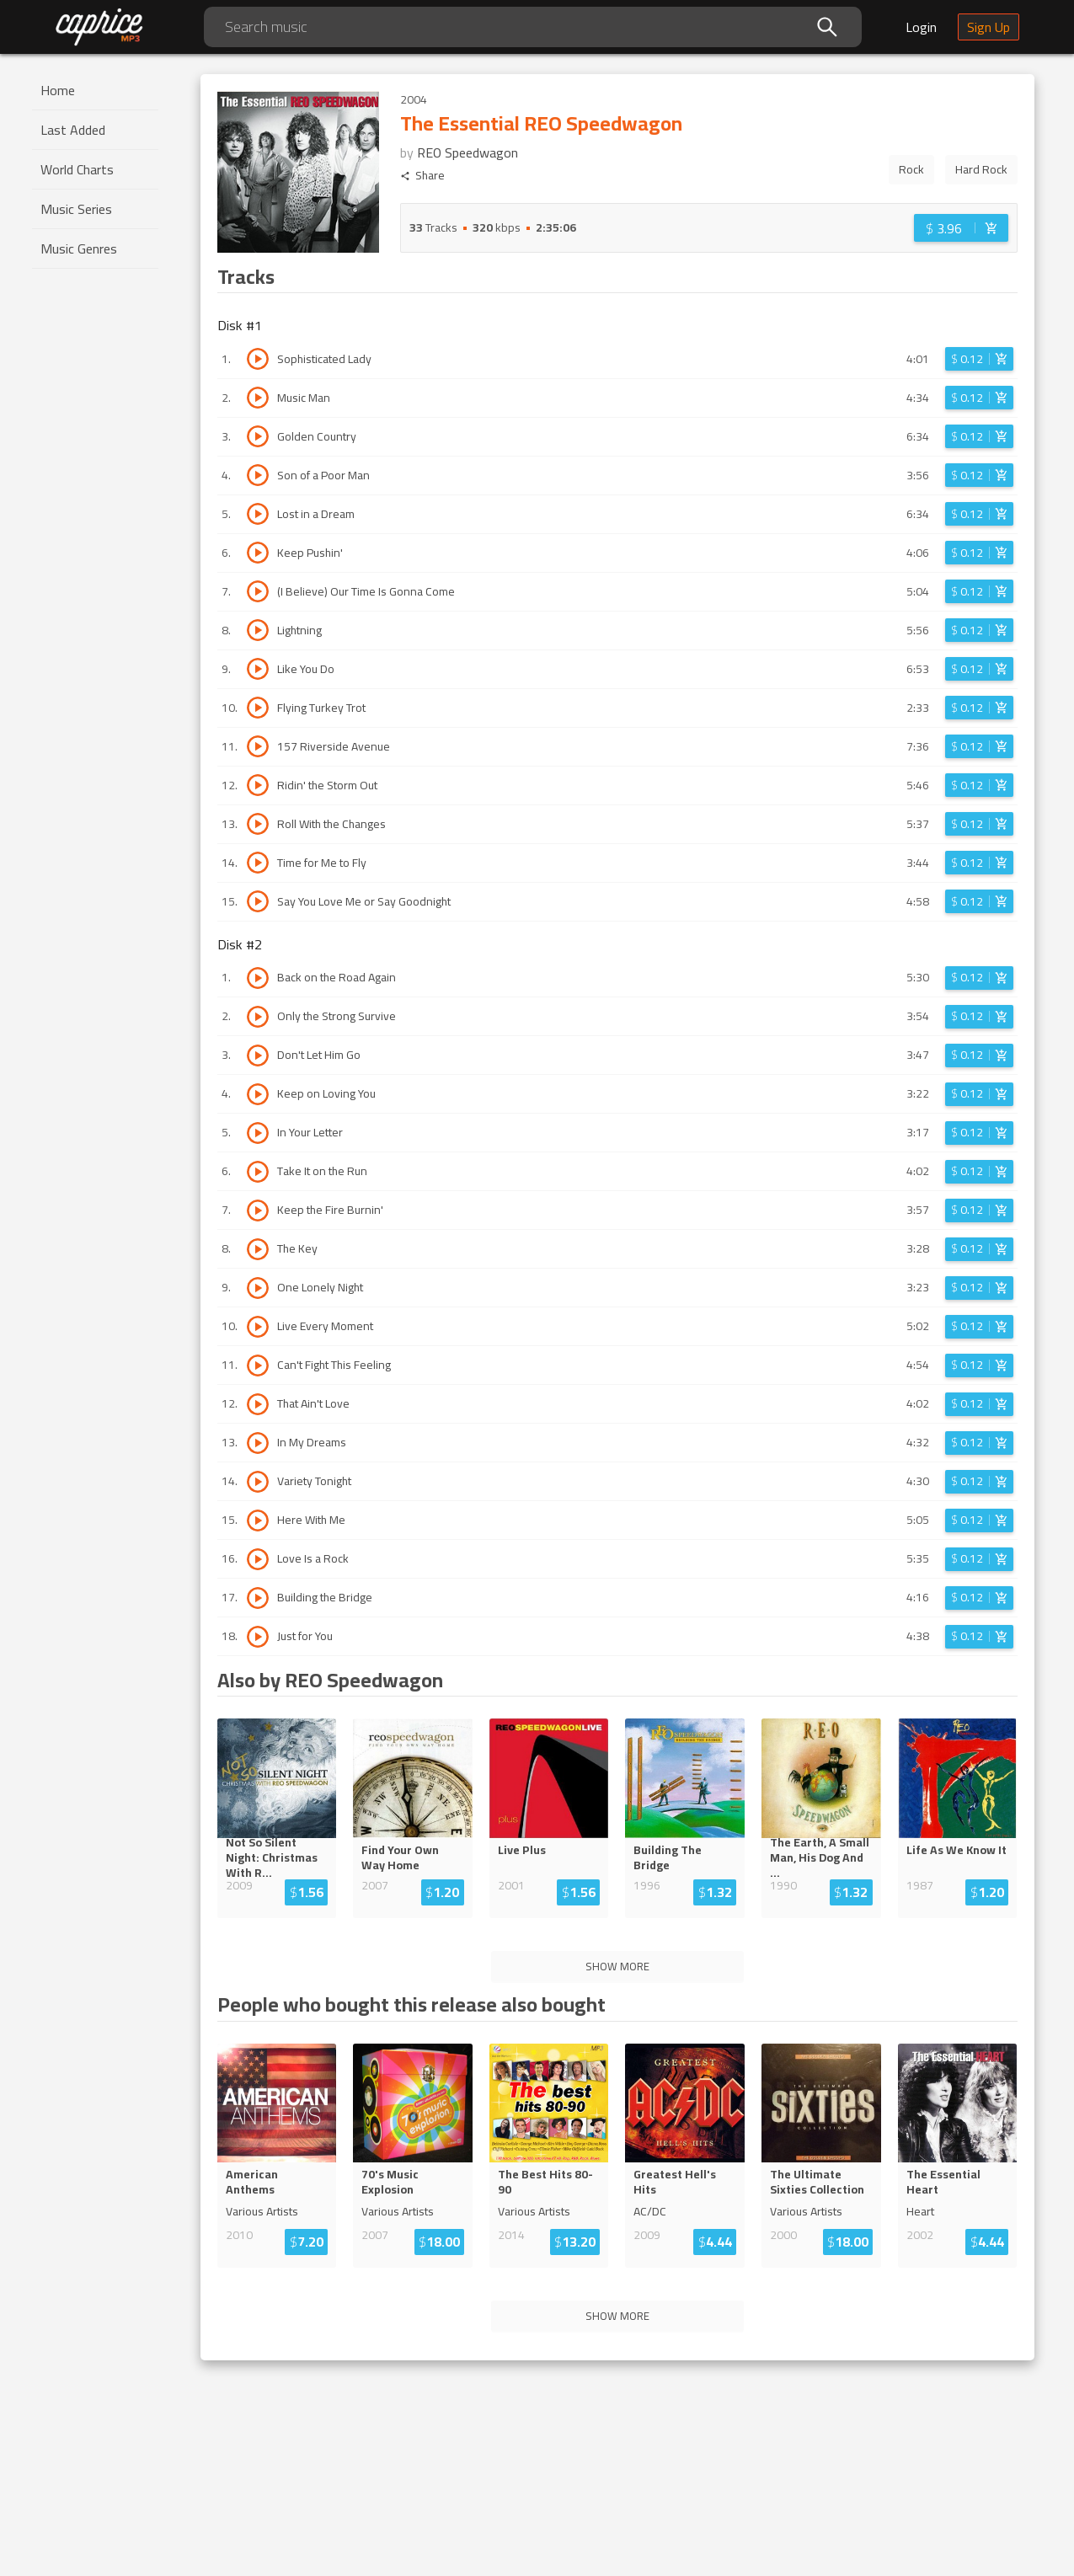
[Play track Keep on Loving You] (258, 1094)
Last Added (72, 129)
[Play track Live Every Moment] (258, 1327)
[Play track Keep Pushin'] (258, 552)
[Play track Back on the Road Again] (258, 978)
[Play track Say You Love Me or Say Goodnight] (258, 901)
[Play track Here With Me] (258, 1520)
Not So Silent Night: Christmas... (277, 1857)
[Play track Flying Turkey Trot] (258, 707)
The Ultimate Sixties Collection (817, 2182)
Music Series (76, 209)
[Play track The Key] (258, 1249)
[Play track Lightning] (258, 630)
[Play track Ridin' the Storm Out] (258, 785)
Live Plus (522, 1849)
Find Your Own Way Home (400, 1857)
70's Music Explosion (390, 2182)
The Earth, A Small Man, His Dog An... (819, 1857)
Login (921, 27)
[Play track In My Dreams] (258, 1443)
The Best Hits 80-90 (545, 2182)
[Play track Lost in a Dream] (258, 514)
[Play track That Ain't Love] (258, 1404)
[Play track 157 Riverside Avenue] (258, 746)
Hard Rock (981, 169)
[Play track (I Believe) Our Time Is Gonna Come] (258, 591)
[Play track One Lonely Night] (258, 1288)
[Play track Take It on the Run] (258, 1172)
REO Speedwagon (467, 152)
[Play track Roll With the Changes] (258, 824)
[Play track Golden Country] (258, 436)
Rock (911, 169)
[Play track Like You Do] (258, 669)
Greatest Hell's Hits (674, 2182)
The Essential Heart (943, 2182)
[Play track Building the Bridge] (258, 1598)
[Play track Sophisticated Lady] (258, 359)
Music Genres (78, 248)
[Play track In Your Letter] (258, 1133)
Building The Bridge (667, 1857)
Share (422, 175)
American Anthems (252, 2182)
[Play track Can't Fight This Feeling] (258, 1365)
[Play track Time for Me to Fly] (258, 862)
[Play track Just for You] (258, 1637)
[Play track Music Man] (258, 397)
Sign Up (988, 27)
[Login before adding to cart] (961, 228)
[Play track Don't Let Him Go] (258, 1055)
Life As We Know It (956, 1849)
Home (57, 90)
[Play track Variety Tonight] (258, 1482)
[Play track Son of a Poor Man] (258, 475)
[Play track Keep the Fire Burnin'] (258, 1210)
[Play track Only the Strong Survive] (258, 1017)
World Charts (77, 169)
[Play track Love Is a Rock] (258, 1559)
